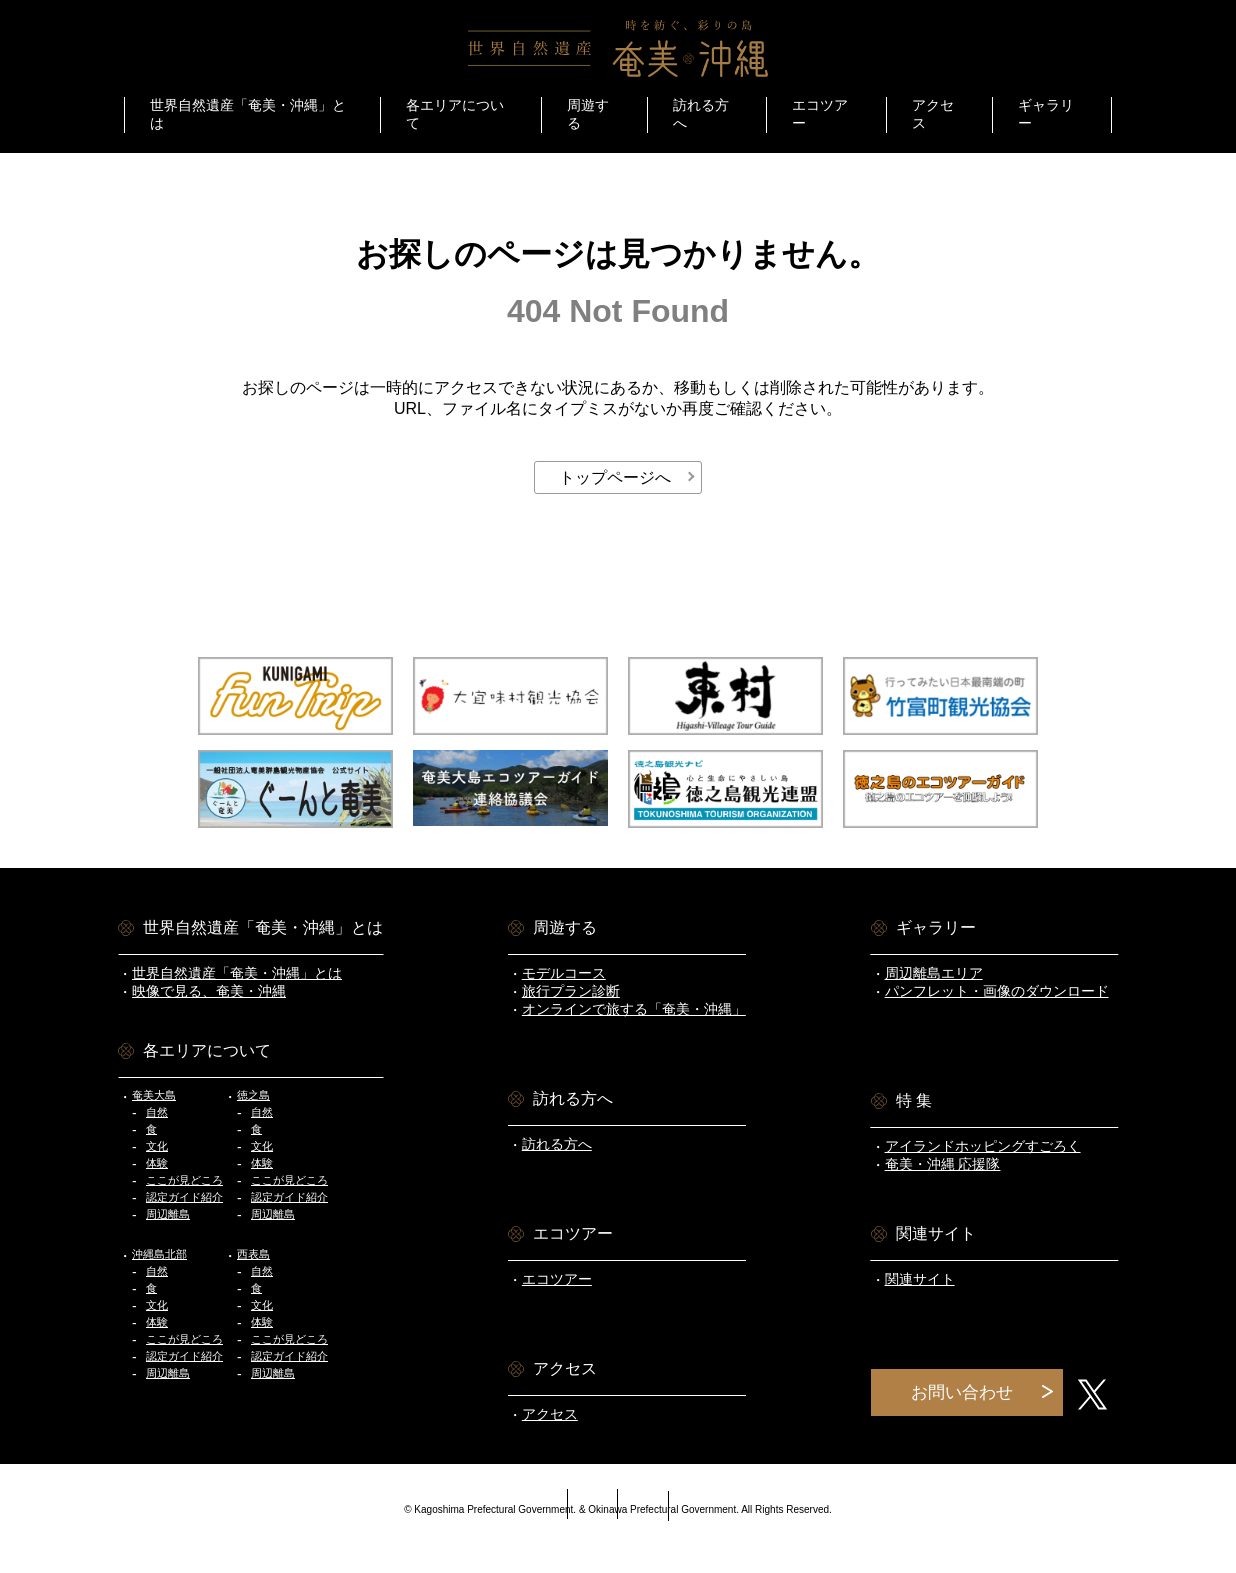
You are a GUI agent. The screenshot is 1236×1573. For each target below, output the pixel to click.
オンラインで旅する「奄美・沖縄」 (634, 1009)
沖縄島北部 (159, 1254)
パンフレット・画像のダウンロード (997, 991)
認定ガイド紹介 (184, 1197)
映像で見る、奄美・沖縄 (209, 991)
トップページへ (615, 477)
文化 (157, 1146)
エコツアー (557, 1279)
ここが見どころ (184, 1180)
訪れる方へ (557, 1144)
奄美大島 (154, 1095)
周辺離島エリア (934, 973)
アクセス (550, 1414)
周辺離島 (168, 1214)
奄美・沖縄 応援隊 (943, 1164)
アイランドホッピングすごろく (983, 1146)
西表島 (253, 1254)
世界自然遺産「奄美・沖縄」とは (237, 973)
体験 (157, 1163)
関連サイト (920, 1279)
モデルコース (564, 973)
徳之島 (253, 1095)
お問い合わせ (962, 1392)
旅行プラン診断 (571, 991)
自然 (157, 1112)
